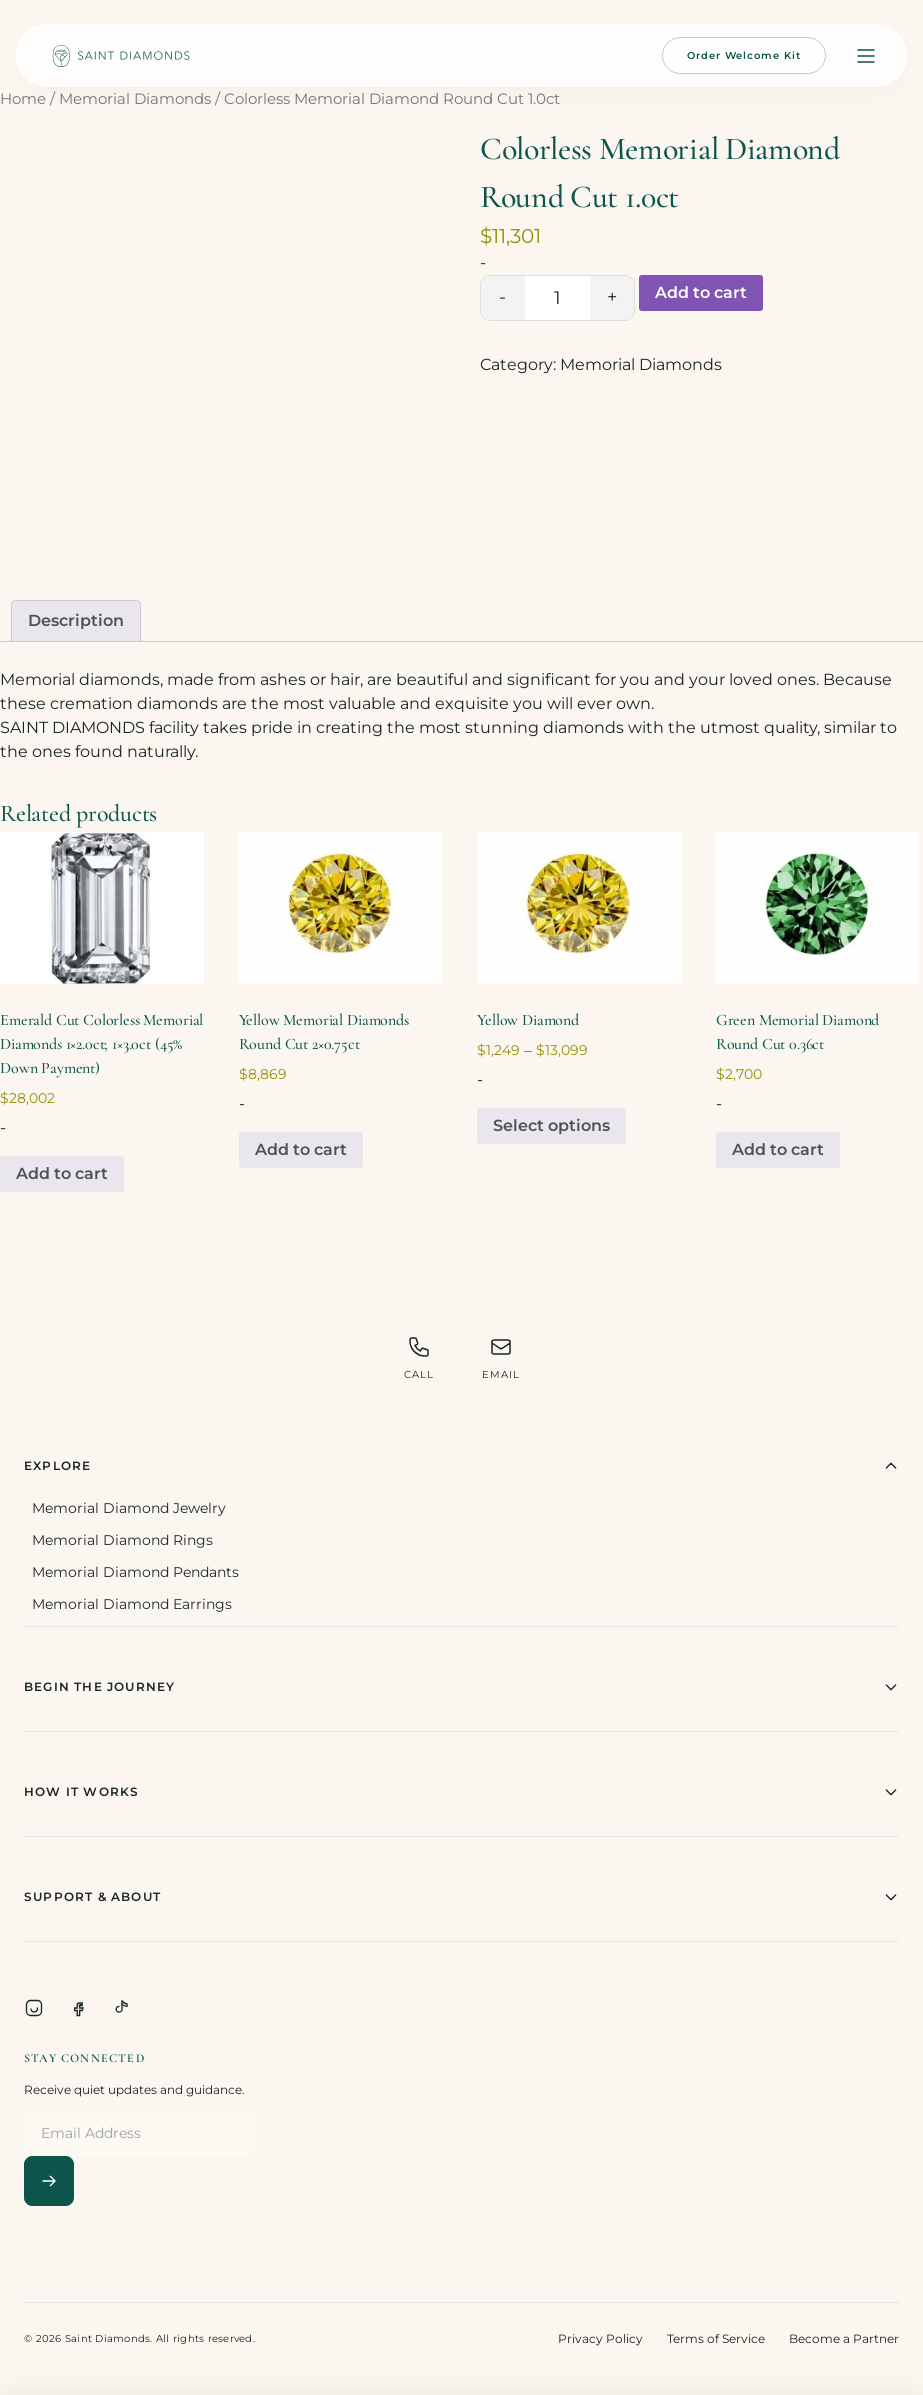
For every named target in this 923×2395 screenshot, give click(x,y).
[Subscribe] (49, 2181)
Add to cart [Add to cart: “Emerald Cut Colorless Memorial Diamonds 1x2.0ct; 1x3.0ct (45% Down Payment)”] (62, 1173)
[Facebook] (78, 2008)
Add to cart (701, 292)
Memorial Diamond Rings (122, 1540)
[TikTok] (122, 2008)
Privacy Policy (600, 2338)
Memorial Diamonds (135, 99)
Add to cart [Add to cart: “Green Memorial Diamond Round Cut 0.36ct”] (778, 1149)
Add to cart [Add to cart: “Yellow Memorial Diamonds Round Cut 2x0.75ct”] (301, 1149)
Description (76, 620)
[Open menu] (866, 56)
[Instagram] (34, 2008)
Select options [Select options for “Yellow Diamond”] (551, 1125)
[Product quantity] (557, 298)
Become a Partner (844, 2338)
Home (23, 99)
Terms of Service (716, 2338)
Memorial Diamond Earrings (132, 1604)
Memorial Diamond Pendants (135, 1572)
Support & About (461, 1897)
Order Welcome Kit (744, 55)
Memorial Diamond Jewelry (129, 1508)
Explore (461, 1466)
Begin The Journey (461, 1687)
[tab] (76, 621)
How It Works (461, 1792)
